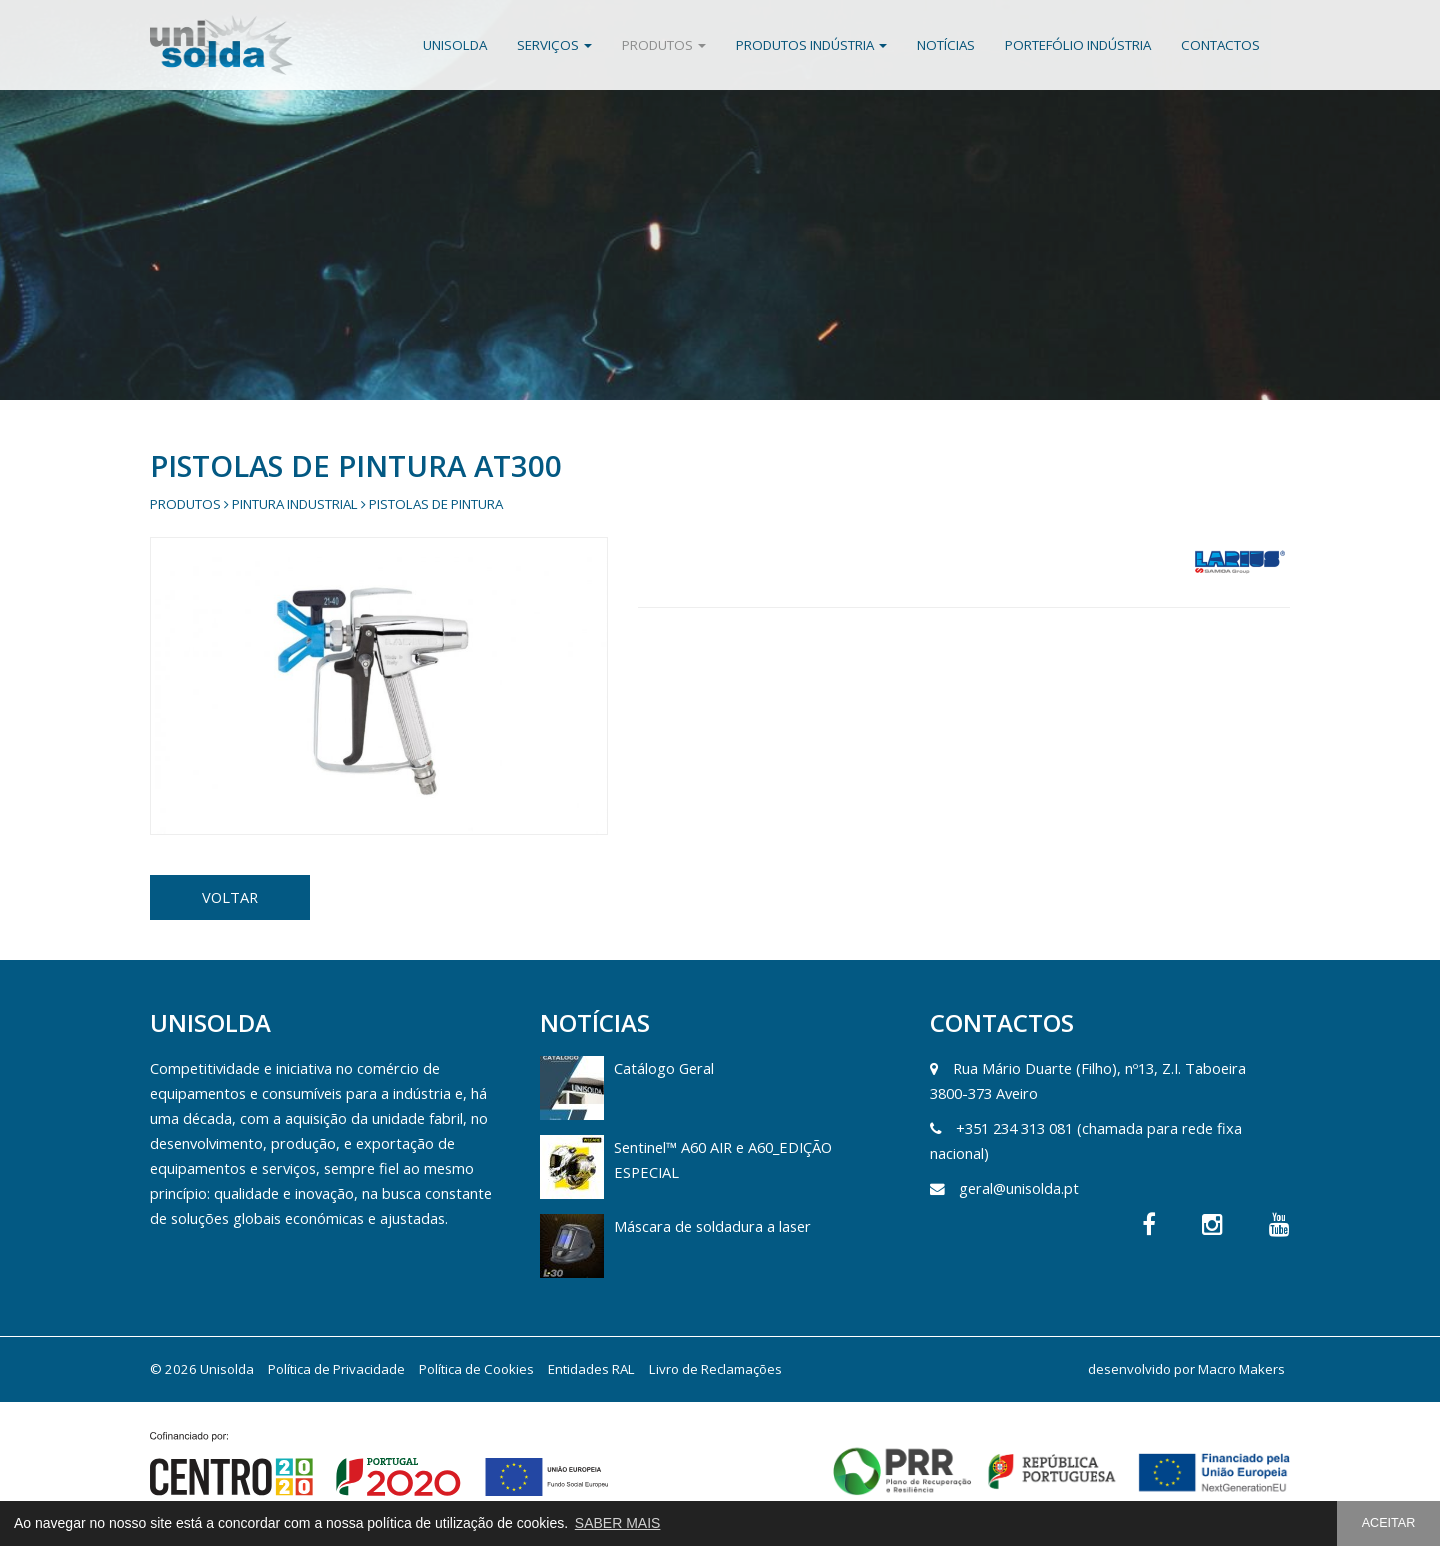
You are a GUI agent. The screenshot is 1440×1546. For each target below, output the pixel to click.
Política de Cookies (476, 1369)
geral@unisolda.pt (1019, 1188)
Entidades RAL (591, 1369)
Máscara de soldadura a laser (712, 1226)
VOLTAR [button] (230, 897)
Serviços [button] (554, 45)
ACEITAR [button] (1389, 1523)
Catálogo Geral (664, 1068)
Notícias (946, 45)
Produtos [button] (664, 45)
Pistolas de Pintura (436, 504)
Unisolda (455, 45)
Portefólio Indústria (1078, 45)
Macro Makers (1241, 1369)
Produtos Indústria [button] (811, 45)
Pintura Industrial (295, 504)
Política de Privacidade (336, 1369)
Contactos (1220, 45)
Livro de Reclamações (715, 1369)
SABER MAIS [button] (618, 1523)
